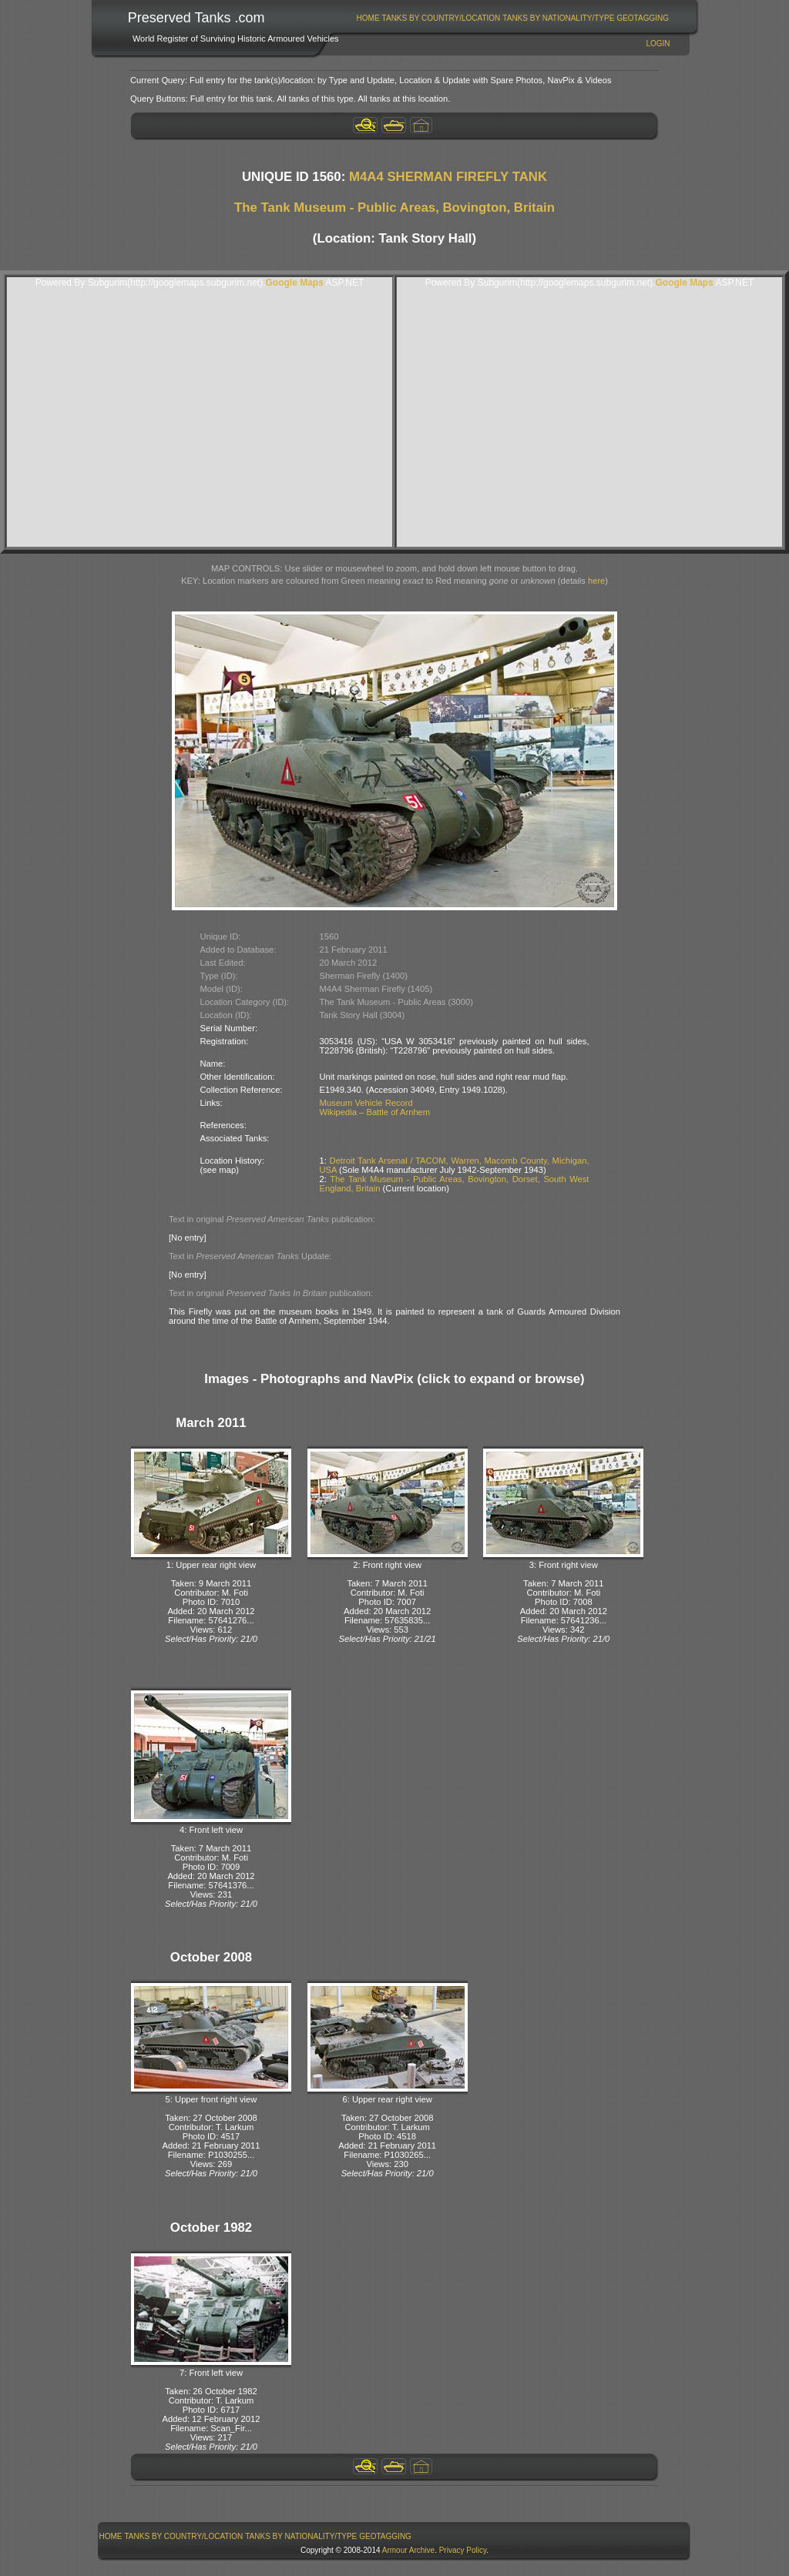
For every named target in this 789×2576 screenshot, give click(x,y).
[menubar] (512, 18)
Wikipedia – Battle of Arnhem (375, 1112)
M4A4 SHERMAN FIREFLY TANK (448, 176)
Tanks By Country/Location (441, 18)
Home (368, 18)
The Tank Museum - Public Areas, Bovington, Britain (394, 207)
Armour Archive (408, 2550)
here (596, 580)
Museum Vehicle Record (366, 1102)
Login (658, 43)
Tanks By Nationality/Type (558, 18)
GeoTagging (642, 18)
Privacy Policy (463, 2550)
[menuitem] (368, 18)
